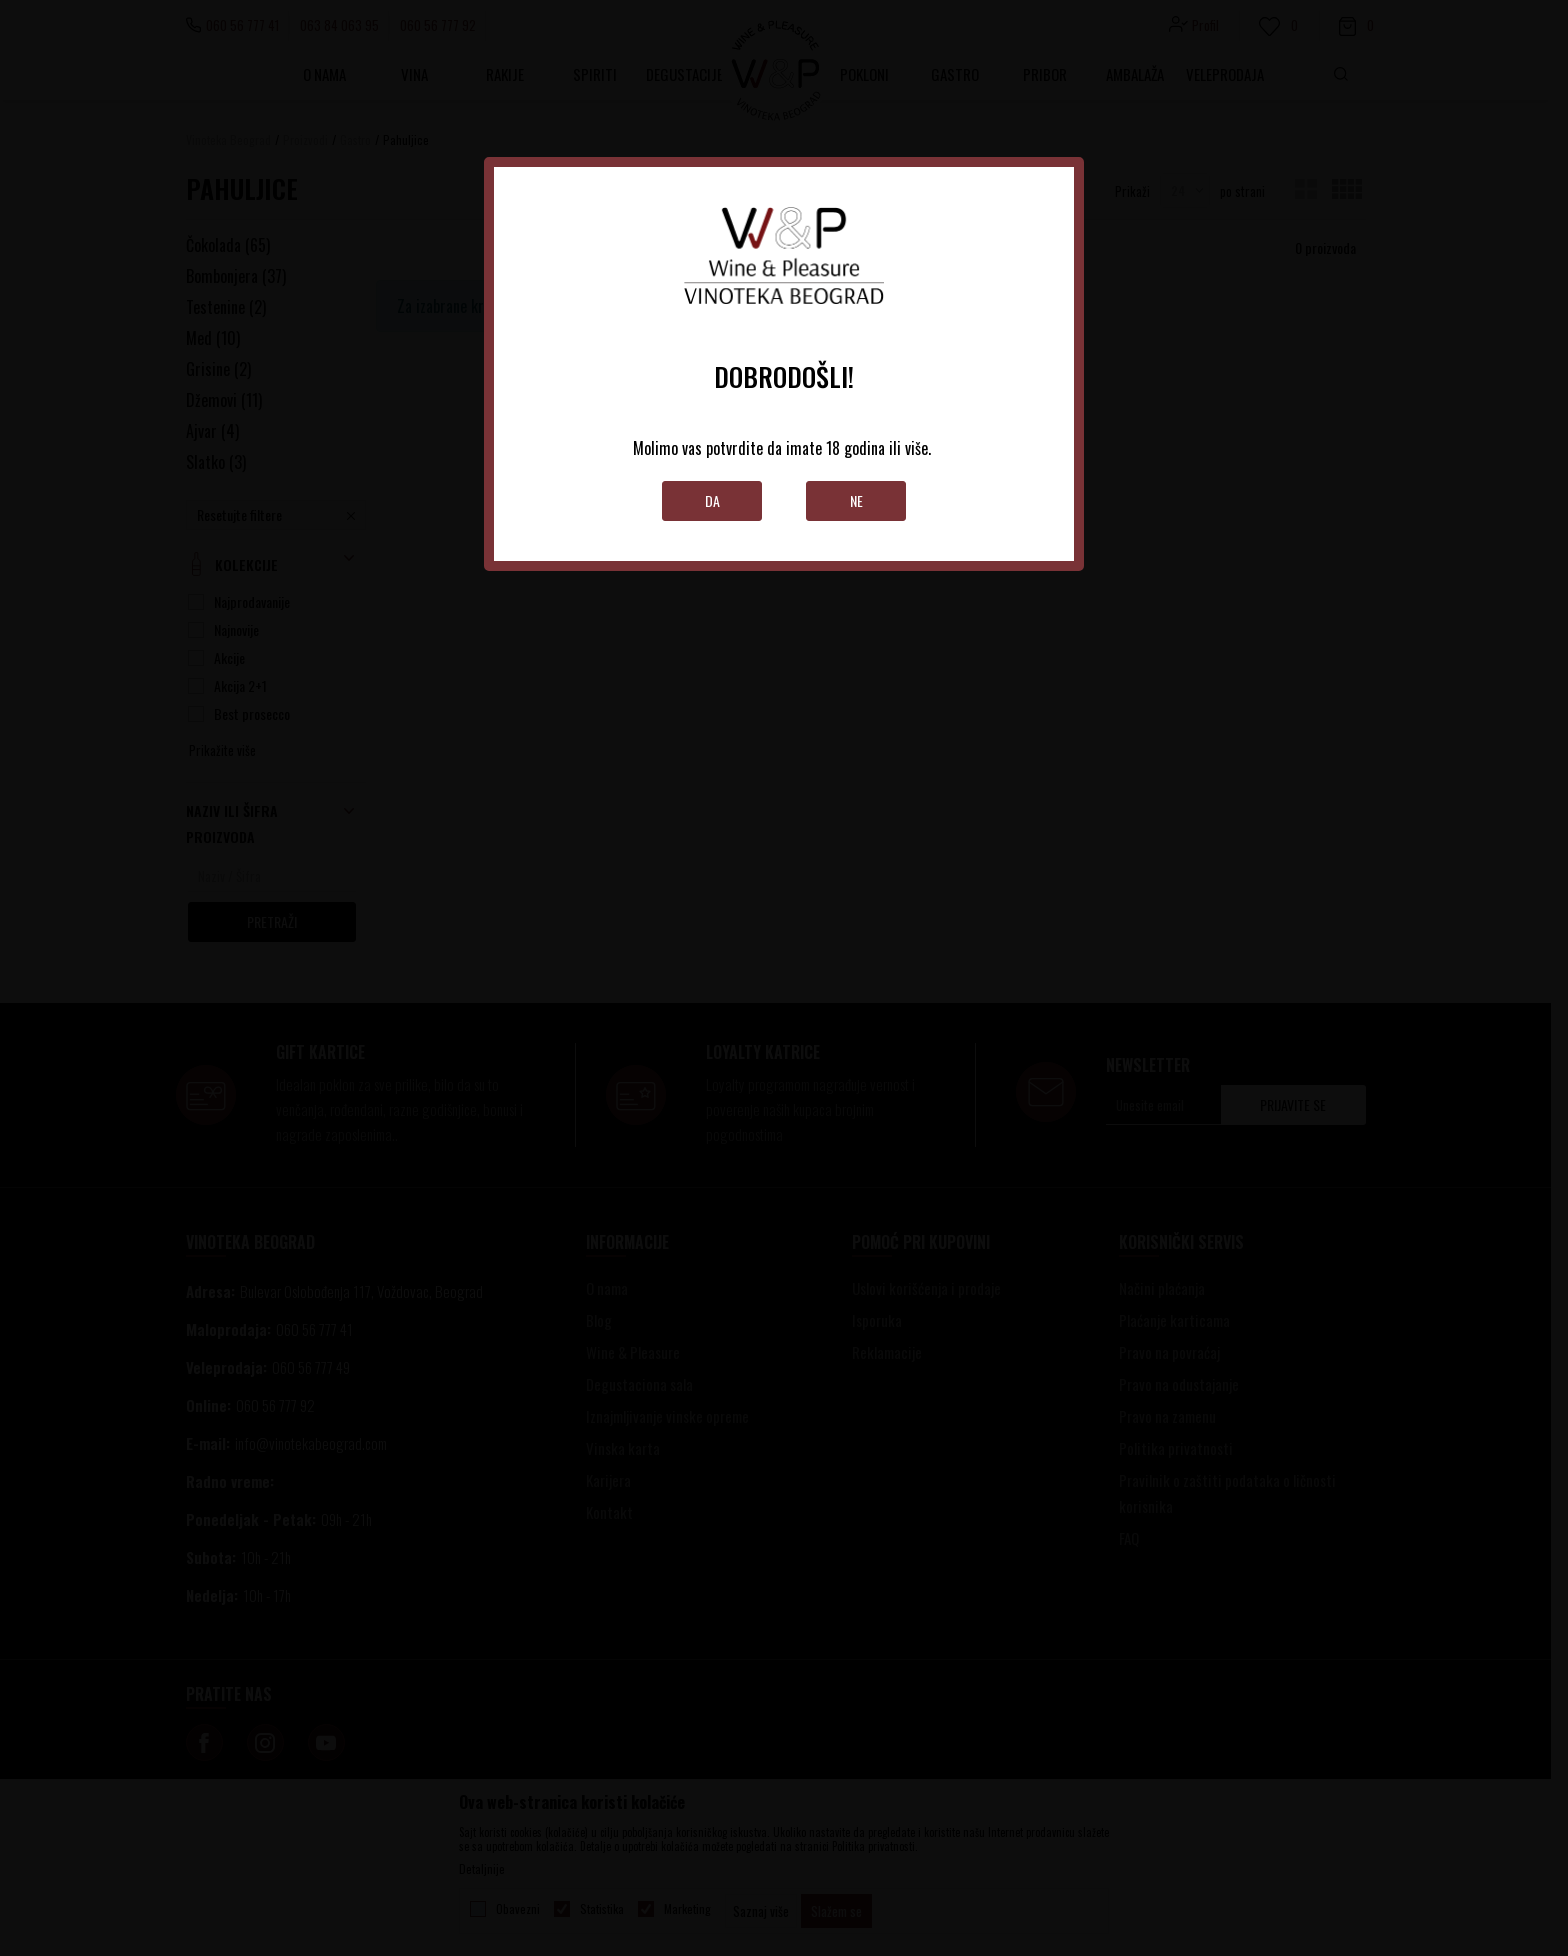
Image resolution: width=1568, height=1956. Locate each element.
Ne (856, 500)
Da (712, 500)
